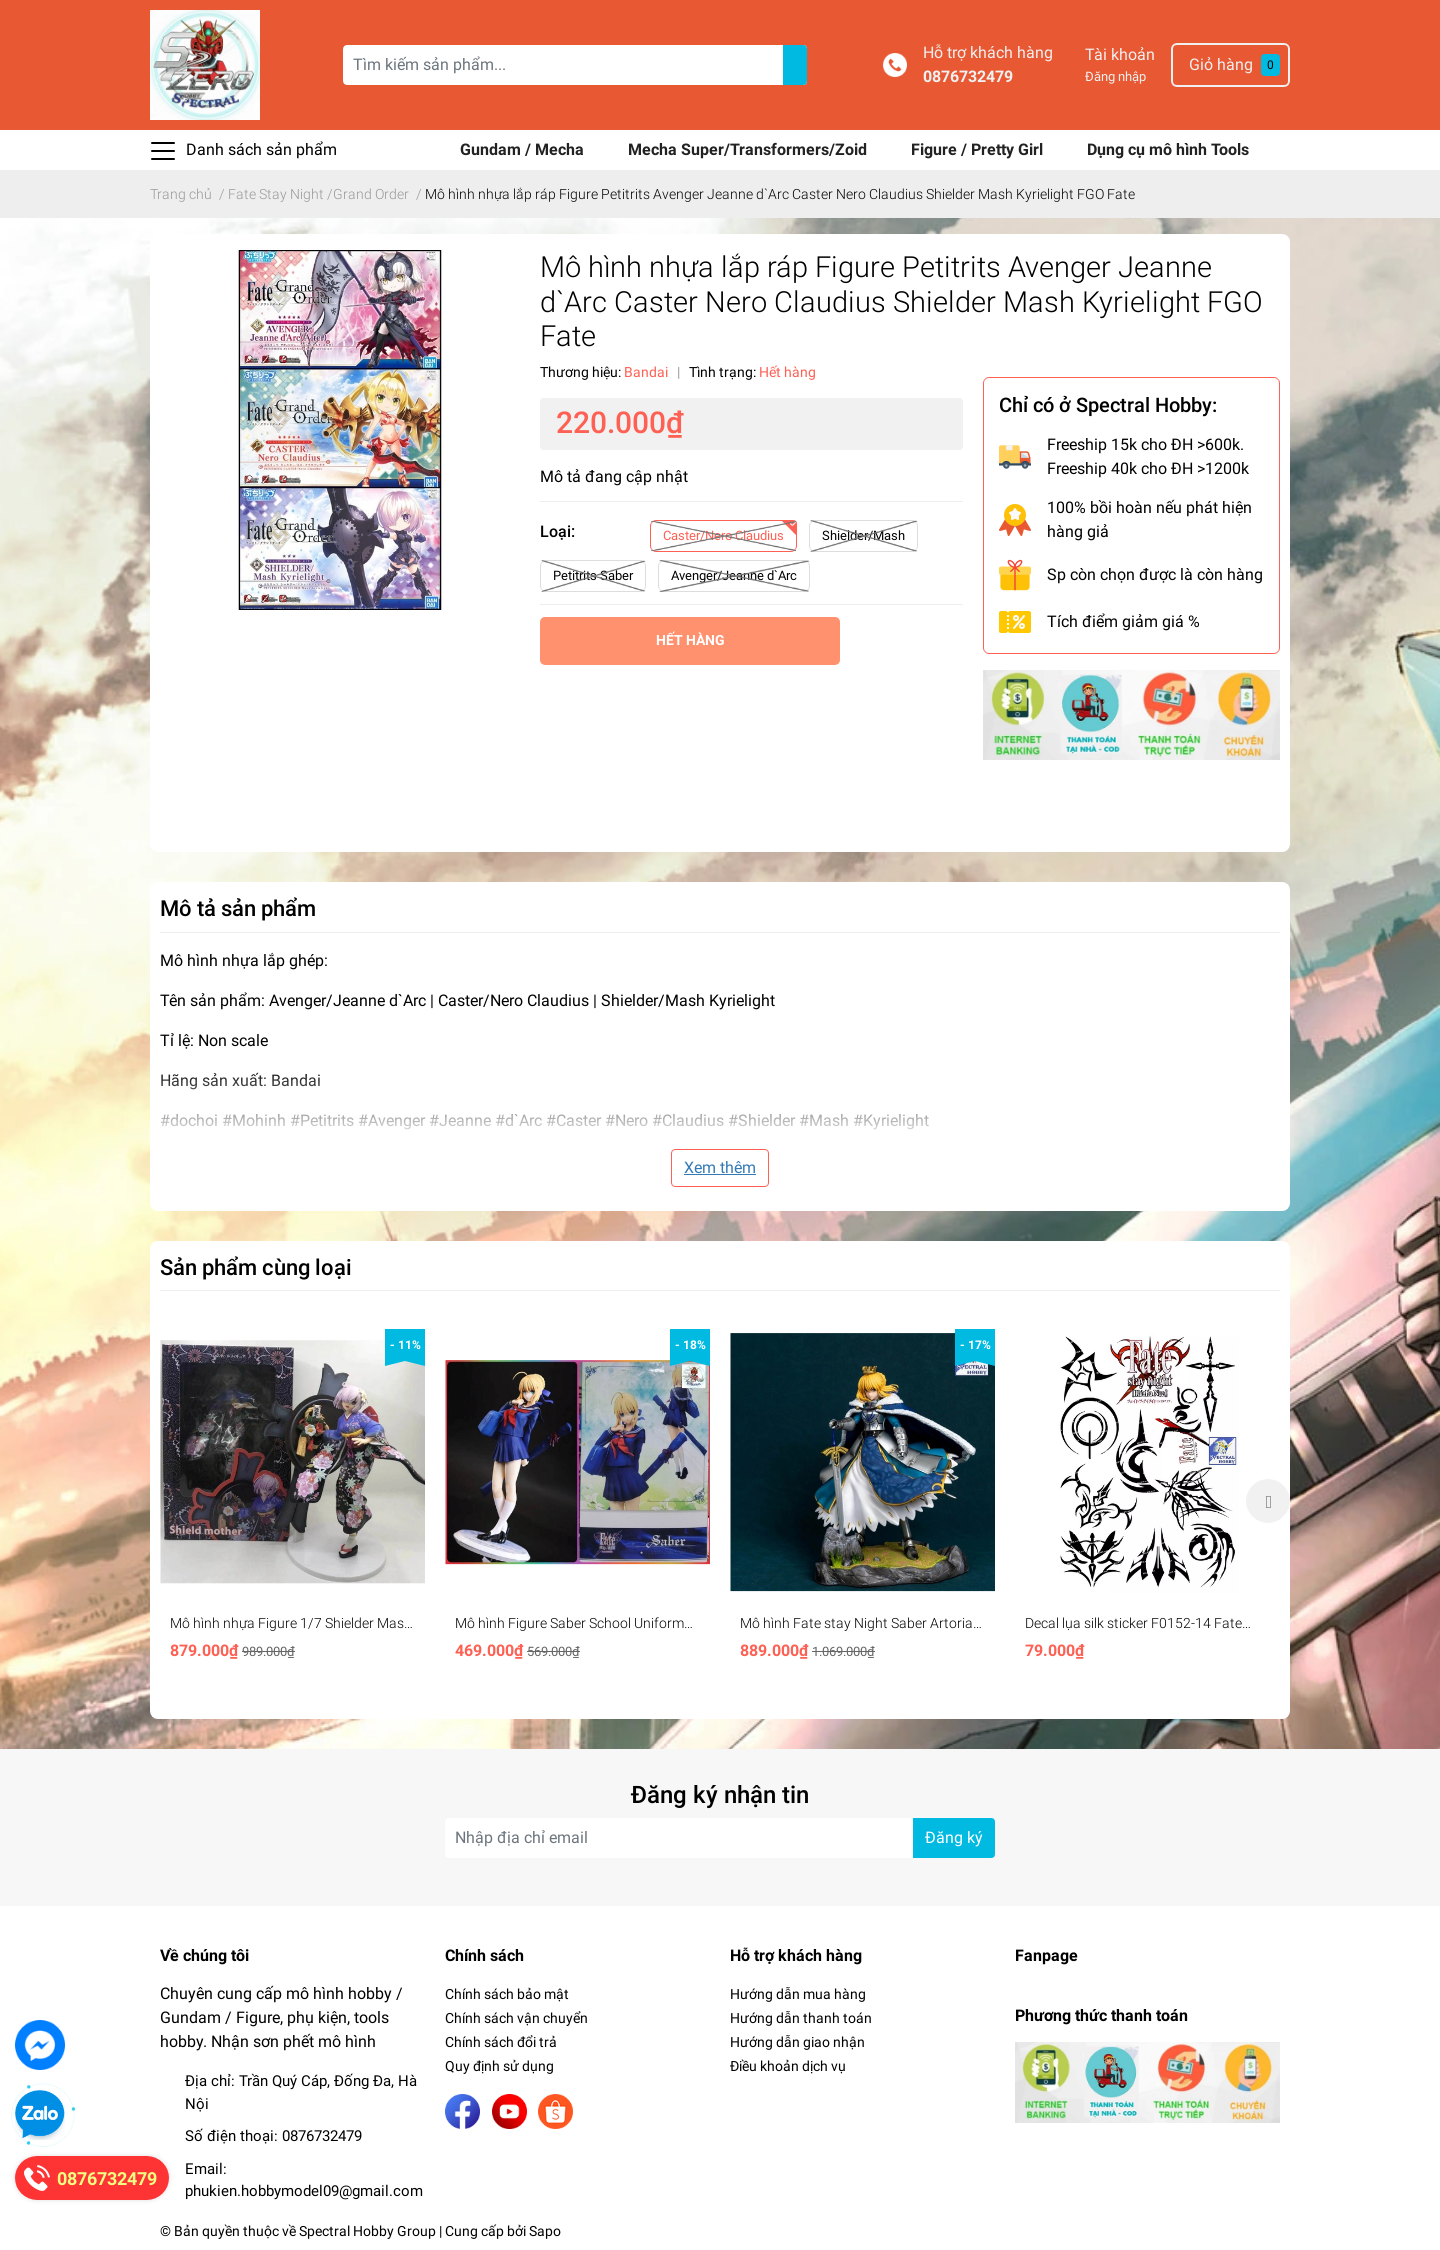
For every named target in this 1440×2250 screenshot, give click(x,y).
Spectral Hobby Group (367, 2231)
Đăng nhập (1115, 76)
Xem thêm (720, 1167)
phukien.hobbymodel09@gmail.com (304, 2191)
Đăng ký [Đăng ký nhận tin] (954, 1837)
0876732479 (968, 76)
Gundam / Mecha (524, 149)
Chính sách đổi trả (501, 2042)
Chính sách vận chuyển (516, 2018)
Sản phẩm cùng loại (256, 1267)
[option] (292, 1501)
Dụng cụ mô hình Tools (1168, 149)
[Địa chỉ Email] (720, 1838)
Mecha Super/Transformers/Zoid (749, 149)
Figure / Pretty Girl (979, 149)
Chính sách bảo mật (507, 1994)
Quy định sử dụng (499, 2066)
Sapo (545, 2231)
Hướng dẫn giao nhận (797, 2042)
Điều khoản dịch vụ (788, 2066)
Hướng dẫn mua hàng (798, 1994)
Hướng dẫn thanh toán (801, 2018)
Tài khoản (1120, 54)
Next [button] (1268, 1501)
